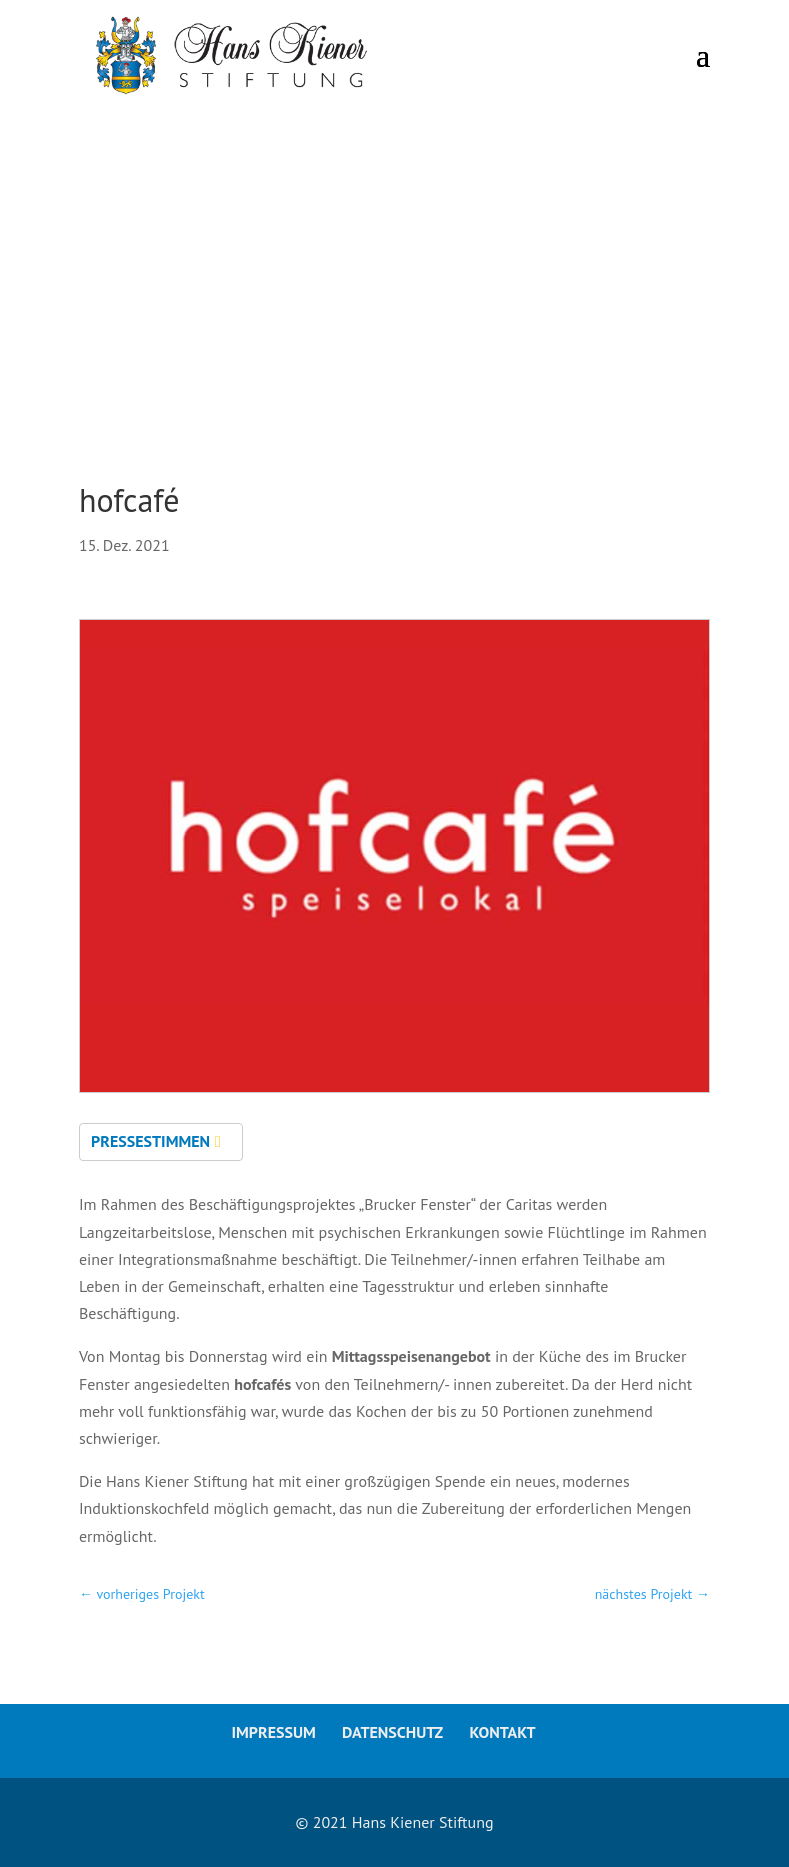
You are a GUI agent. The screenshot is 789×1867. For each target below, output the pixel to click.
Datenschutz (392, 1732)
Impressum (273, 1732)
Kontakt (502, 1732)
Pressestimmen (150, 1141)
